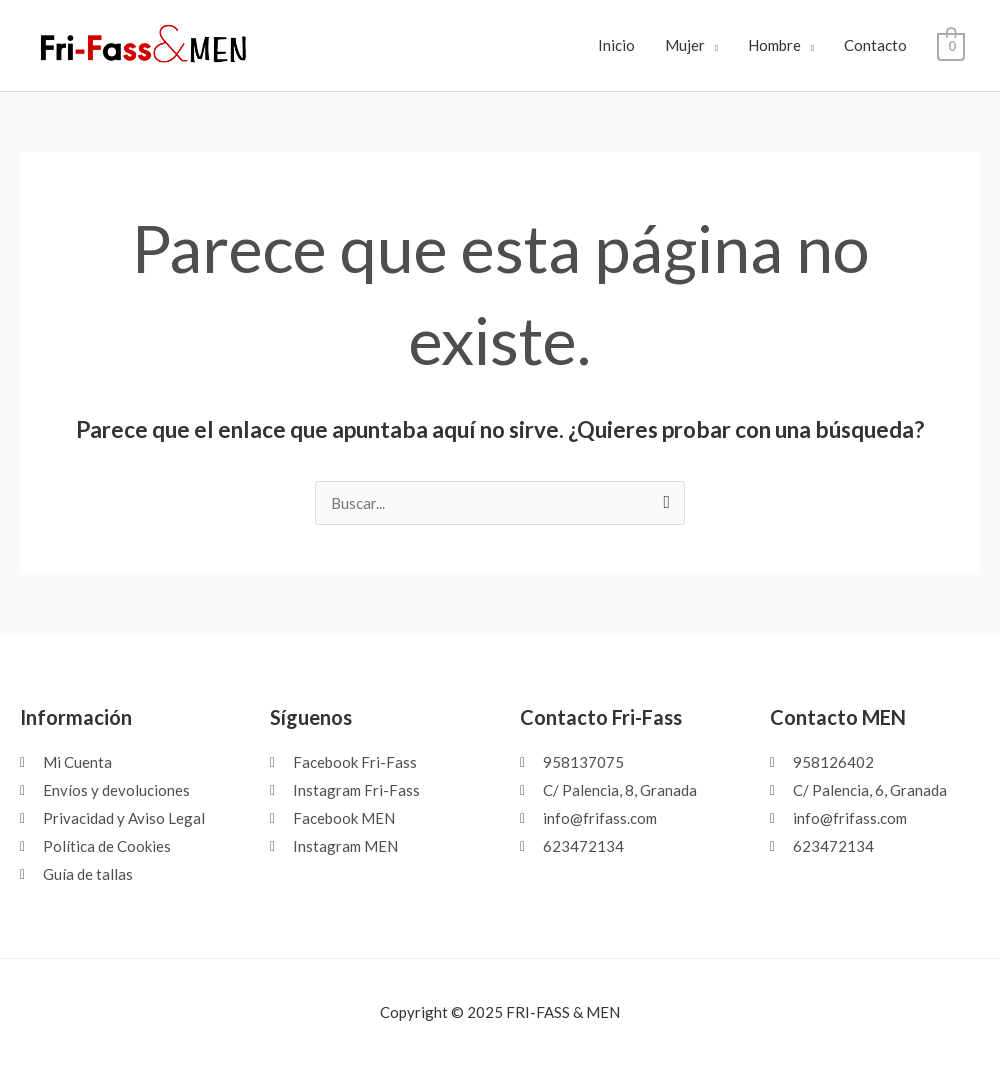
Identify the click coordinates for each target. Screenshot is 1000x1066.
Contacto (876, 45)
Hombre (775, 45)
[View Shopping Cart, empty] (951, 45)
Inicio (616, 45)
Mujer (685, 45)
